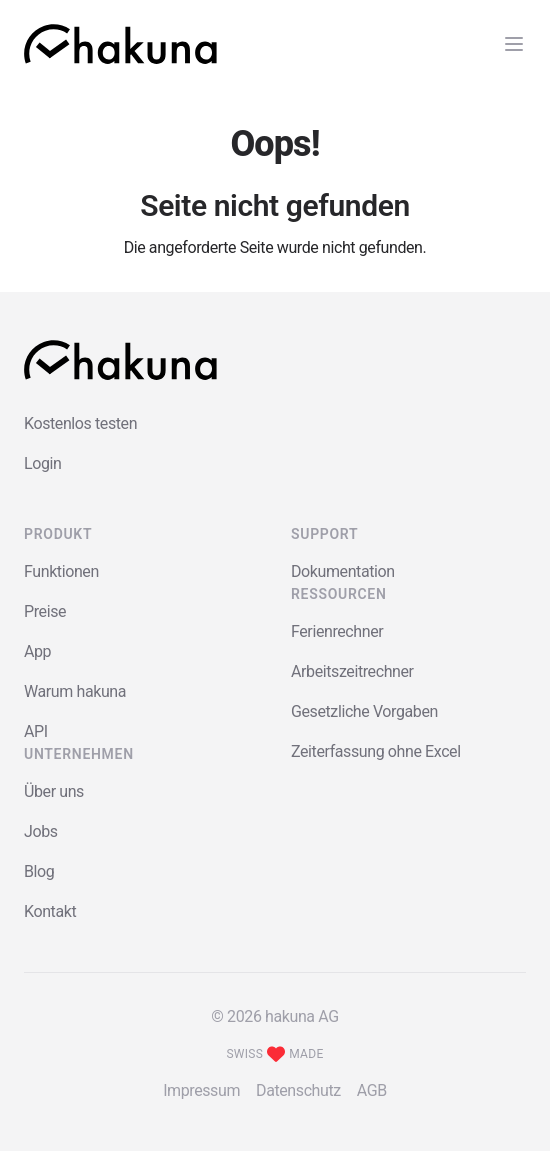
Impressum (201, 1090)
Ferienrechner (337, 631)
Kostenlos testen (80, 423)
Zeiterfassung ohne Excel (376, 751)
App (37, 651)
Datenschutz (298, 1090)
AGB (372, 1090)
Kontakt (50, 911)
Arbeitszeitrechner (352, 671)
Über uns (54, 791)
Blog (39, 871)
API (36, 731)
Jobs (41, 831)
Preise (45, 611)
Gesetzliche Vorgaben (364, 711)
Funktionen (61, 571)
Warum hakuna (75, 691)
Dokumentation (343, 571)
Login (42, 463)
